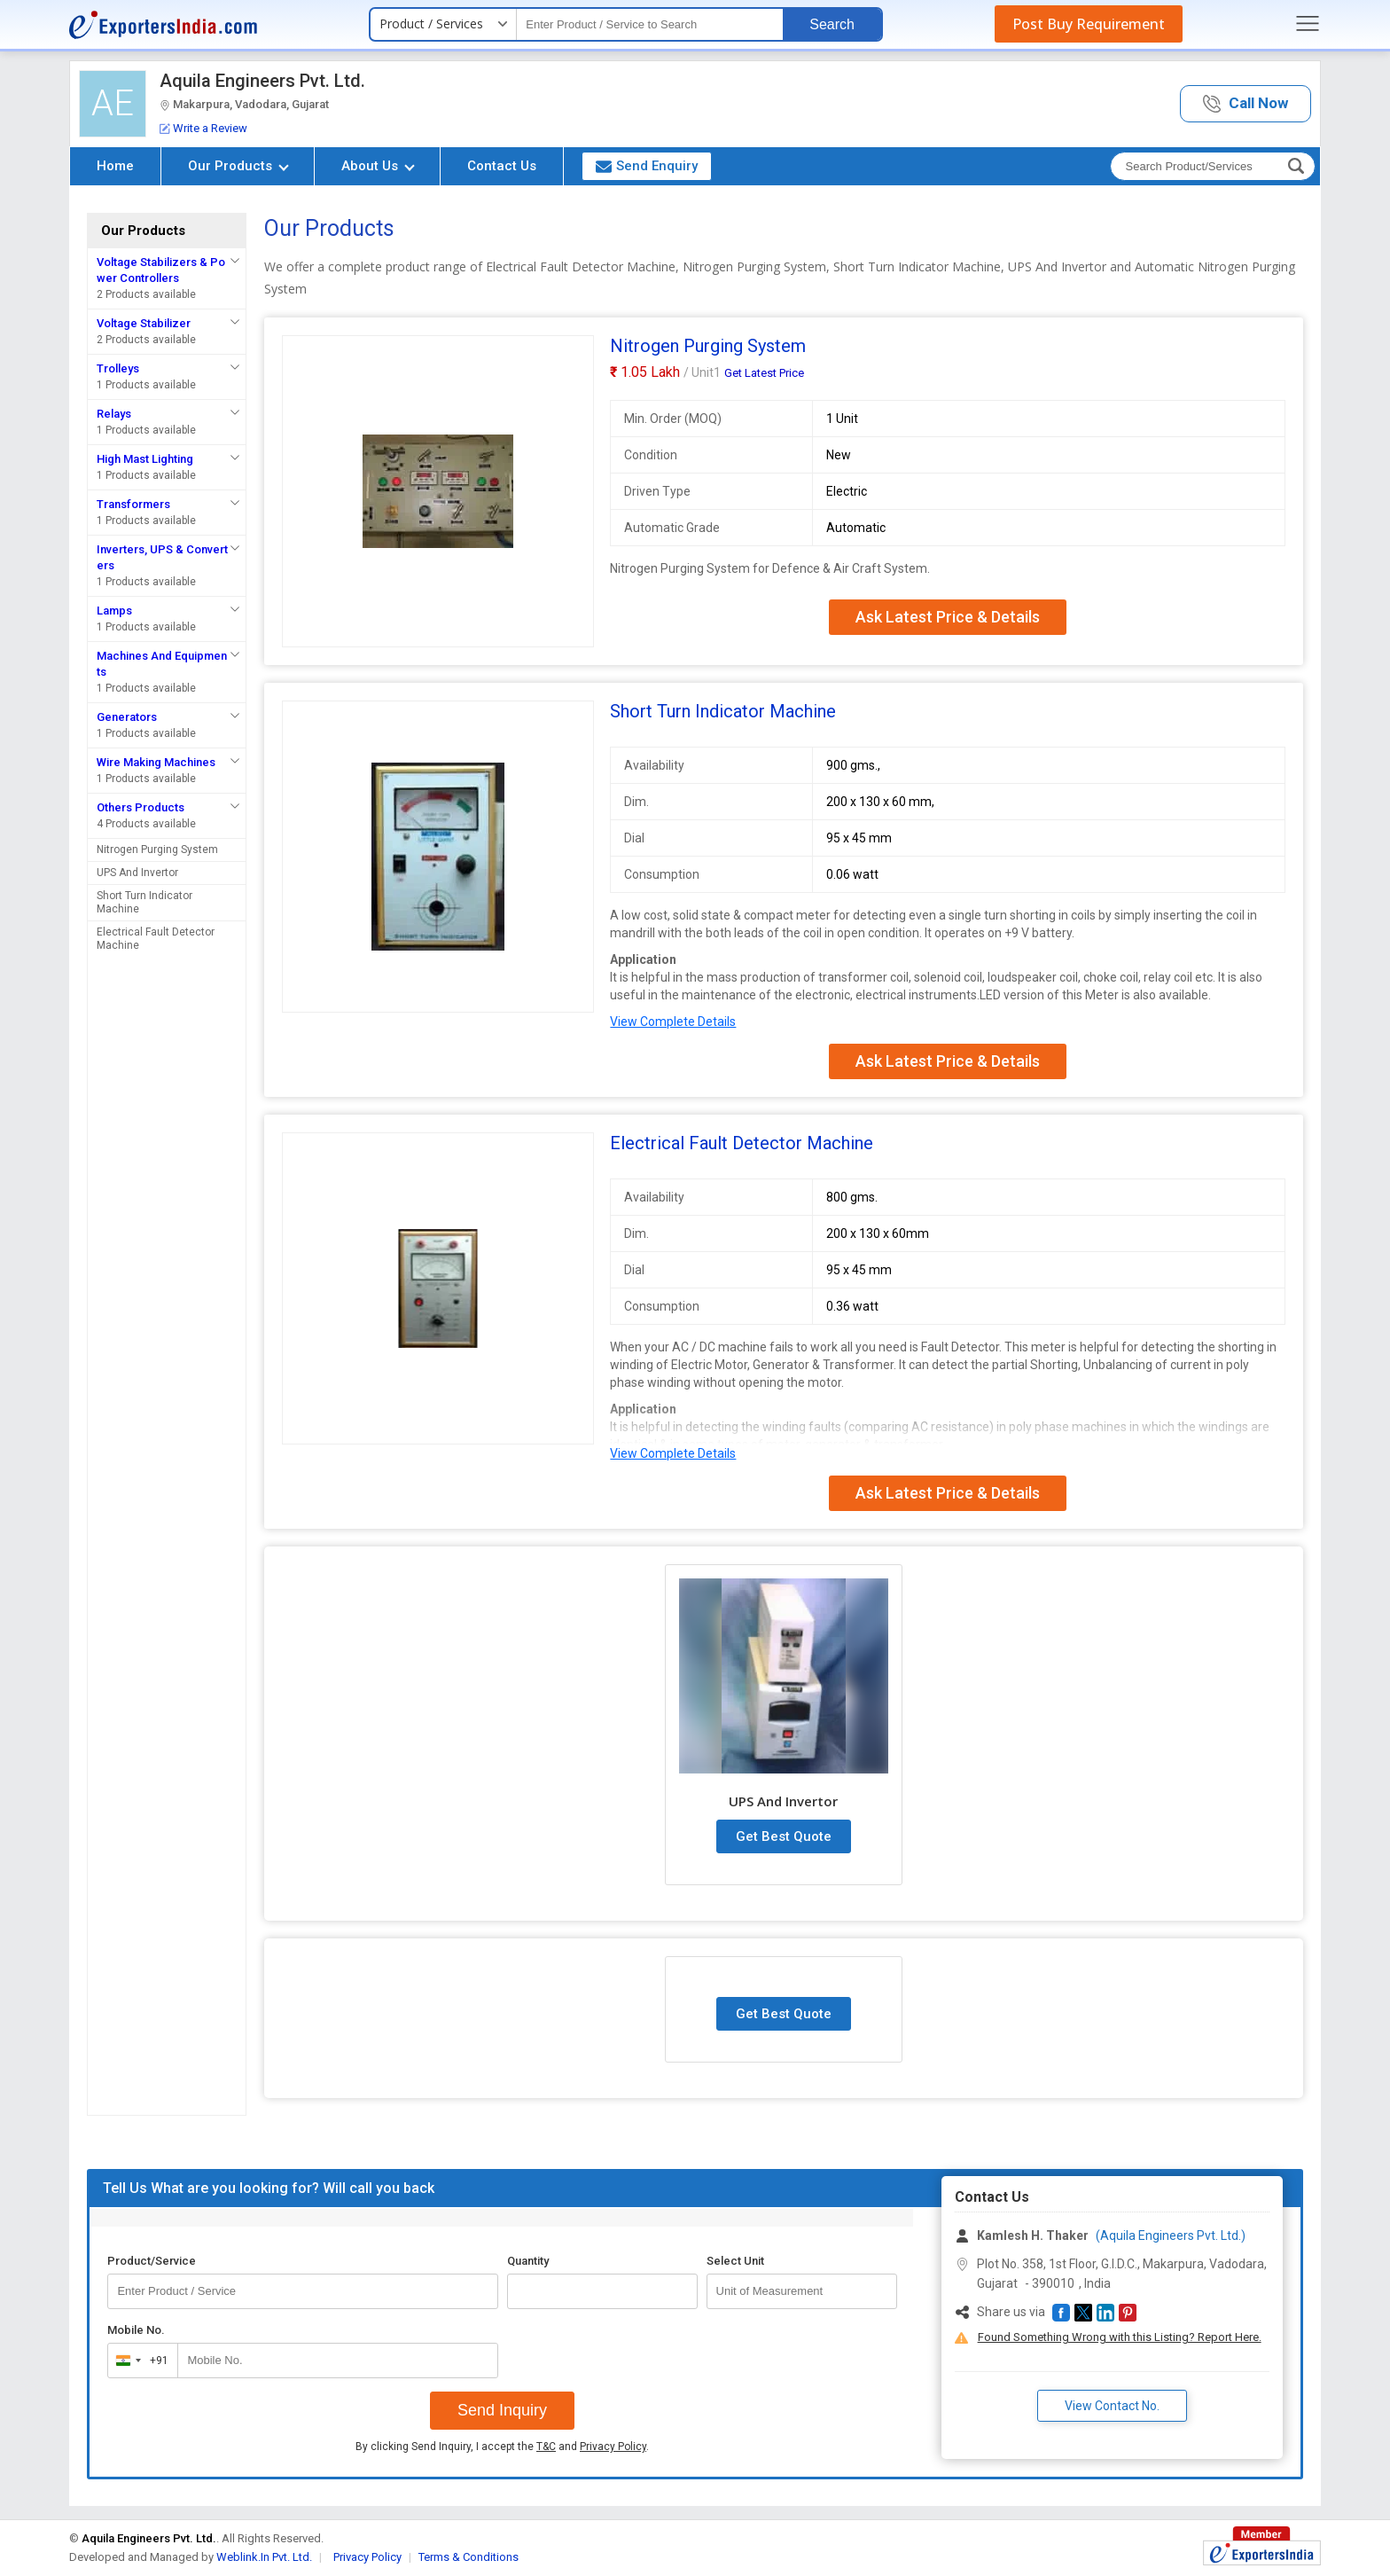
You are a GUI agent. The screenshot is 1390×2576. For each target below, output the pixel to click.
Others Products (140, 807)
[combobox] (138, 2360)
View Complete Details (673, 1021)
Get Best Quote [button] (784, 1836)
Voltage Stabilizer (144, 323)
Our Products (238, 166)
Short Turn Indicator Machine (144, 902)
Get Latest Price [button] (764, 373)
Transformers (133, 504)
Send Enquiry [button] (647, 166)
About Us (378, 166)
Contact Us (501, 166)
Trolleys (118, 368)
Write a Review (203, 128)
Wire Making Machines (156, 762)
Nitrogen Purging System (157, 849)
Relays (114, 413)
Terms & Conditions (468, 2557)
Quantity (528, 2260)
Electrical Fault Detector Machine (156, 938)
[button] (1245, 104)
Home (115, 166)
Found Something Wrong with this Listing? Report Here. (1119, 2337)
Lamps (114, 610)
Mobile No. (136, 2330)
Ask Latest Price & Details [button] (947, 616)
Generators (127, 717)
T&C (546, 2446)
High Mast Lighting (145, 459)
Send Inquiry (502, 2410)
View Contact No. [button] (1112, 2406)
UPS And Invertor (137, 872)
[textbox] (650, 24)
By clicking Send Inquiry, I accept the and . (502, 2446)
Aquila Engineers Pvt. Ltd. (262, 80)
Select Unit (735, 2260)
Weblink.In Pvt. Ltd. (264, 2557)
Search (832, 24)
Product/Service (151, 2260)
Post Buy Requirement (1088, 24)
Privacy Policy (613, 2446)
